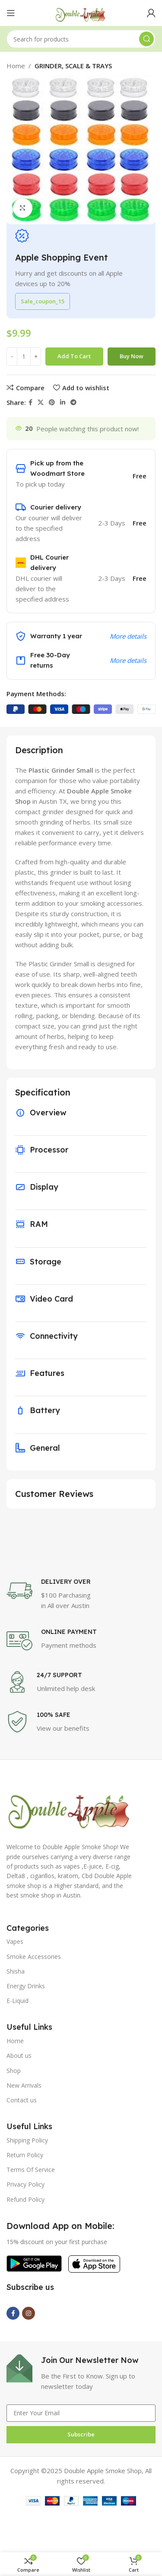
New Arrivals (23, 2085)
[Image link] (70, 1806)
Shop (13, 2071)
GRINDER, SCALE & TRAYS (73, 65)
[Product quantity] (23, 356)
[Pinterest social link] (51, 402)
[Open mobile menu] (10, 13)
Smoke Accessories (33, 1956)
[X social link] (40, 402)
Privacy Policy (25, 2184)
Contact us (21, 2100)
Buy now (131, 356)
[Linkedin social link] (62, 402)
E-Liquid (17, 2000)
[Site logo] (81, 12)
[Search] (81, 39)
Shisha (15, 1971)
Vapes (14, 1941)
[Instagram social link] (28, 2313)
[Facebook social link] (30, 402)
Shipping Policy (27, 2140)
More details (128, 636)
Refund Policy (25, 2199)
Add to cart (74, 356)
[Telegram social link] (73, 402)
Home (15, 65)
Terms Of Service (30, 2169)
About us (19, 2055)
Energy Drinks (25, 1986)
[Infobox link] (81, 1594)
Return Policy (24, 2155)
